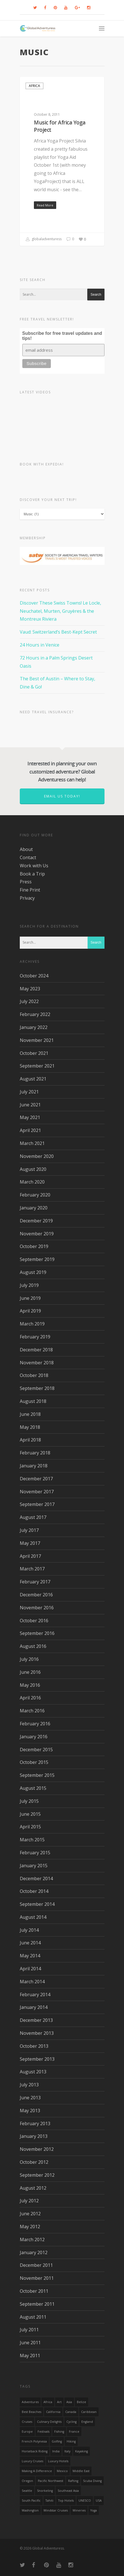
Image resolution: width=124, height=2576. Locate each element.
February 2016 (35, 1724)
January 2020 (33, 1208)
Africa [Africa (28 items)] (47, 2402)
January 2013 (33, 2136)
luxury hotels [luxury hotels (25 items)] (58, 2461)
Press (26, 882)
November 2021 (37, 1040)
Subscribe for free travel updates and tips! (62, 336)
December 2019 (36, 1221)
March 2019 (32, 1324)
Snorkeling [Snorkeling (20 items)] (45, 2491)
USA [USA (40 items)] (99, 2501)
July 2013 (29, 2085)
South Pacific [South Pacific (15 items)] (31, 2501)
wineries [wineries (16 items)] (79, 2510)
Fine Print (30, 890)
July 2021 (29, 1092)
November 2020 (37, 1156)
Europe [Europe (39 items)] (27, 2432)
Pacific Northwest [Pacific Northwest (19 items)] (50, 2481)
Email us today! (62, 796)
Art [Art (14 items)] (59, 2402)
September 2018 (37, 1388)
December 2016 (36, 1595)
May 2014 (30, 1956)
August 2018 (33, 1401)
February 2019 (35, 1337)
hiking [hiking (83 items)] (71, 2441)
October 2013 (34, 2046)
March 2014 (32, 1981)
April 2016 (30, 1698)
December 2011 (36, 2265)
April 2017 (30, 1556)
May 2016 (30, 1685)
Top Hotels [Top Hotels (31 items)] (66, 2501)
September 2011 (37, 2304)
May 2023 (30, 989)
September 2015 (37, 1775)
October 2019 (34, 1246)
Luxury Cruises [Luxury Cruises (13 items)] (32, 2461)
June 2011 (30, 2342)
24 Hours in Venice (39, 645)
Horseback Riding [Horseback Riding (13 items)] (34, 2451)
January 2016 (33, 1736)
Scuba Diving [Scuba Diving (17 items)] (92, 2481)
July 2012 (29, 2201)
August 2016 (33, 1646)
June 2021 (30, 1105)
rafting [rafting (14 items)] (73, 2481)
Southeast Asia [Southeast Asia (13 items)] (68, 2491)
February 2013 (35, 2123)
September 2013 (37, 2059)
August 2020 (33, 1169)
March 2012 (32, 2239)
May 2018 (30, 1427)
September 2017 (37, 1504)
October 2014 (34, 1891)
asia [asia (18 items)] (69, 2402)
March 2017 (32, 1569)
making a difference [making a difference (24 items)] (37, 2471)
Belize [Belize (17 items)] (81, 2402)
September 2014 (37, 1904)
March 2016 (32, 1711)
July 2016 (29, 1659)
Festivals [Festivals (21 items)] (43, 2432)
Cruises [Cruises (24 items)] (27, 2422)
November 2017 (37, 1491)
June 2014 (30, 1943)
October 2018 (34, 1375)
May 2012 (30, 2226)
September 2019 (37, 1259)
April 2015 (30, 1827)
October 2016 (34, 1620)
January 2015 (33, 1865)
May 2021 (30, 1117)
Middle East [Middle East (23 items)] (81, 2471)
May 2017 (30, 1543)
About (26, 849)
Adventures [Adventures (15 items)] (30, 2402)
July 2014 (29, 1930)
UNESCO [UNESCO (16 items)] (85, 2501)
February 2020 (35, 1195)
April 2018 (30, 1440)
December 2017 (36, 1479)
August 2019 (33, 1272)
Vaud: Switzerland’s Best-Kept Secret (58, 632)
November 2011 (37, 2278)
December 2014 (36, 1878)
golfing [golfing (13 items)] (57, 2441)
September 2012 (37, 2175)
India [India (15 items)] (56, 2451)
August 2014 (33, 1917)
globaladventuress (44, 239)
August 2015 (33, 1788)
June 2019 (30, 1298)
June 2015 (30, 1814)
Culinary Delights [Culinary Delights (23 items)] (49, 2422)
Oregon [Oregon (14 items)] (27, 2481)
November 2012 (37, 2149)
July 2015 (29, 1801)
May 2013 (30, 2110)
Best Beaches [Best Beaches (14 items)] (31, 2412)
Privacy (27, 898)
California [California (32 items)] (53, 2412)
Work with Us (34, 866)
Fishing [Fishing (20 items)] (59, 2432)
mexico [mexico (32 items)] (62, 2471)
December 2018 (36, 1350)
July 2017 (29, 1530)
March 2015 (32, 1840)
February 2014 (35, 1994)
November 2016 (37, 1608)
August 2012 (33, 2188)
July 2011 (29, 2330)
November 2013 (37, 2033)
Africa (34, 85)
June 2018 (30, 1414)
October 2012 (34, 2162)
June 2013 (30, 2097)
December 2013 (36, 2020)
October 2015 (34, 1762)
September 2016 (37, 1633)
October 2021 (34, 1053)
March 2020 (32, 1182)
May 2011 (30, 2355)
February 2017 (35, 1582)
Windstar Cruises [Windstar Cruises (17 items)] (55, 2510)
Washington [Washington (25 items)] (30, 2510)
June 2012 (30, 2213)
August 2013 (33, 2072)
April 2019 (30, 1311)
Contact (28, 857)
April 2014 (30, 1969)
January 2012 (33, 2252)
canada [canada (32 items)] (70, 2412)
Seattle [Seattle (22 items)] (27, 2491)
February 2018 (35, 1453)
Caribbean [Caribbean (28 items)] (89, 2412)
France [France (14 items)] (74, 2432)
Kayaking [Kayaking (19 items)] (81, 2451)
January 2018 (33, 1466)
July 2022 (29, 1001)
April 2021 (30, 1130)
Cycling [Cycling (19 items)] (71, 2422)
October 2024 (34, 976)
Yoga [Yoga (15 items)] (93, 2510)
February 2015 (35, 1852)
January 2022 (33, 1027)
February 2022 (35, 1014)
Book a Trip (32, 874)
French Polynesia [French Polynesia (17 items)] (34, 2441)
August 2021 (33, 1079)
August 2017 (33, 1517)
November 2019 (37, 1234)
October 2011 (34, 2291)
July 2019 (29, 1285)
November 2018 (37, 1363)
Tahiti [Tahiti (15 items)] (49, 2501)
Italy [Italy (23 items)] (67, 2451)
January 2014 (33, 2007)
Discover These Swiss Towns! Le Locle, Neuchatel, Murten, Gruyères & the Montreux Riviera (60, 611)
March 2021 (32, 1143)
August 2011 (33, 2317)
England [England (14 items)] (87, 2422)
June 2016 (30, 1672)
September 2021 (37, 1066)
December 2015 (36, 1749)
